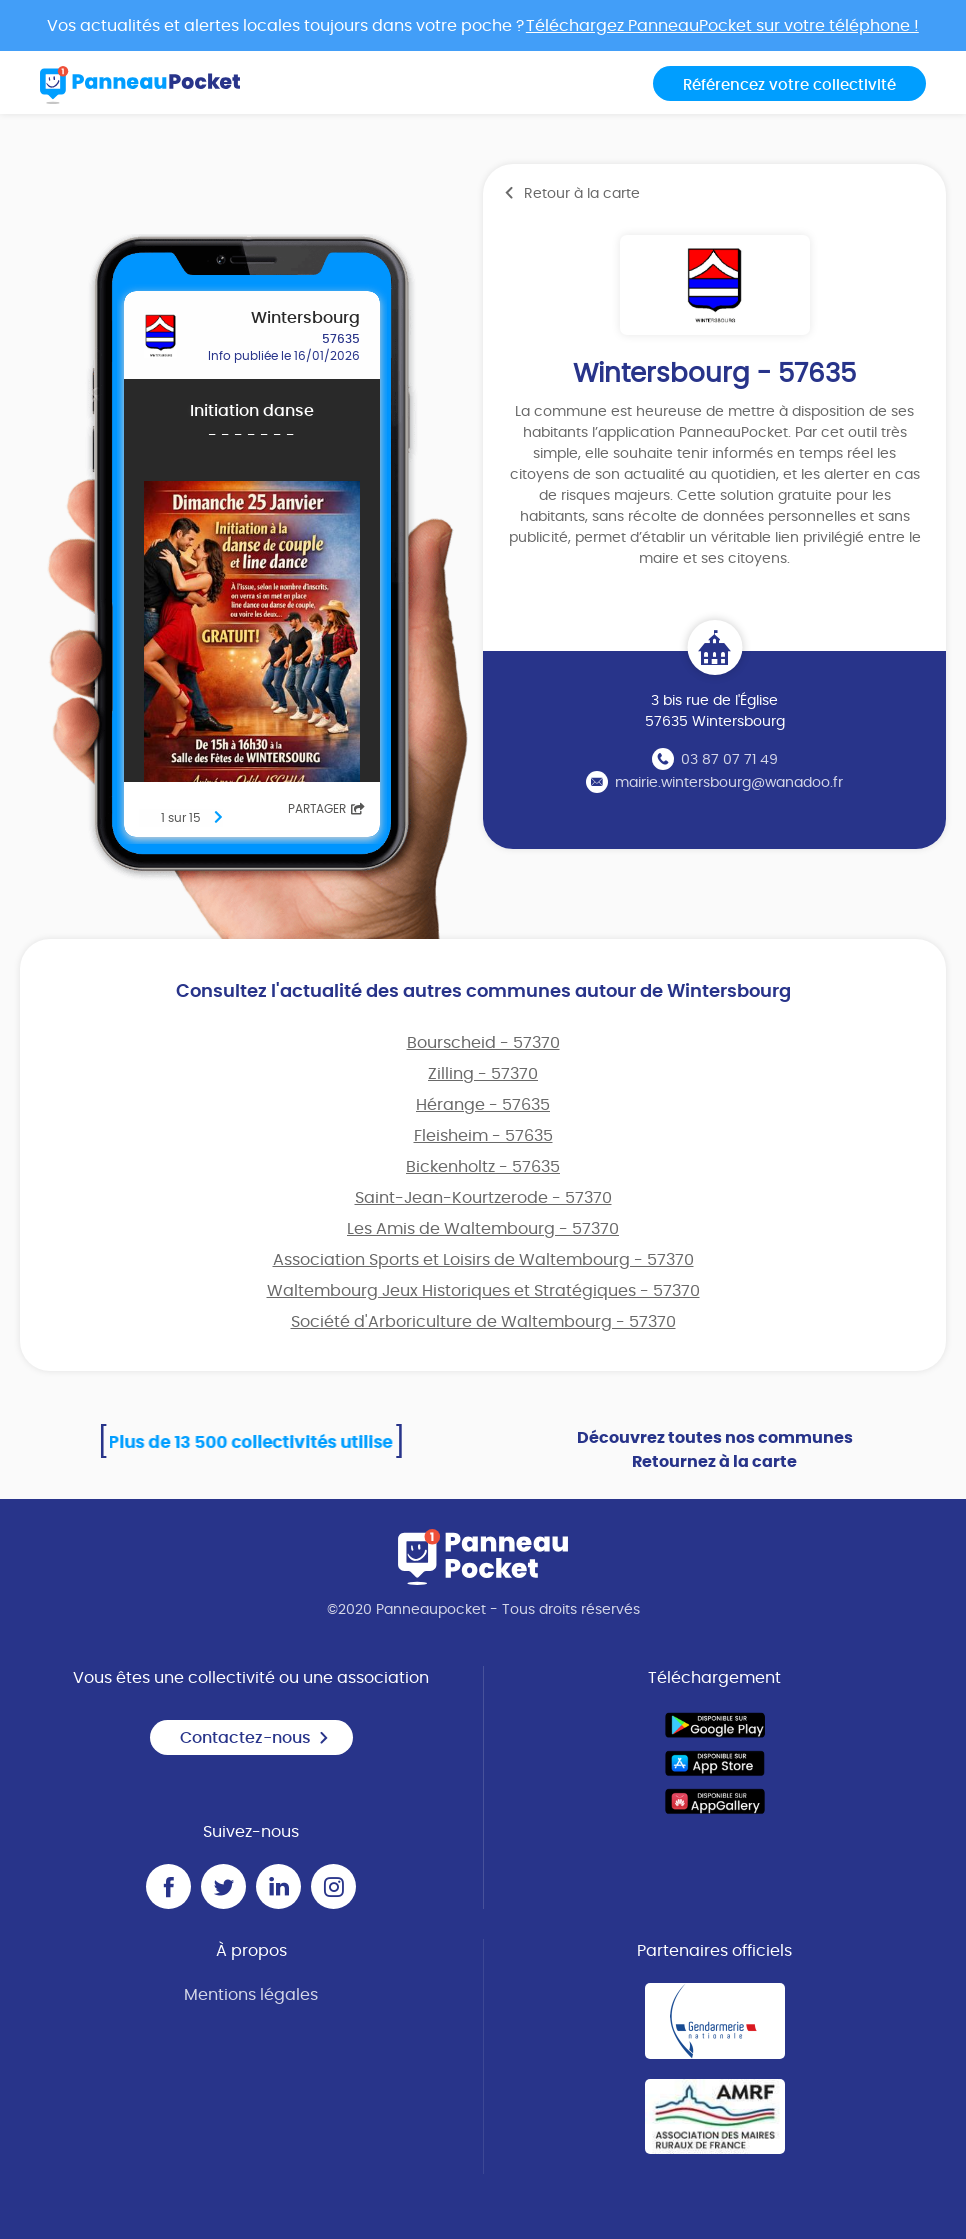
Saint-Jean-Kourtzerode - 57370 (483, 1198)
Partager (326, 809)
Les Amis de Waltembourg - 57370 (483, 1229)
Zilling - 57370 (483, 1074)
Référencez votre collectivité (789, 85)
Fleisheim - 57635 (483, 1136)
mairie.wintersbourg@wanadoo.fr (729, 783)
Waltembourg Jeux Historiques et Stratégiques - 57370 (483, 1291)
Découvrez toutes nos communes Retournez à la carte (715, 1450)
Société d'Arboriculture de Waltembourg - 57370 (483, 1322)
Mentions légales (251, 1995)
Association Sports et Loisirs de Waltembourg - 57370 (483, 1260)
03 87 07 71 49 (729, 760)
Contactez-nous (255, 1738)
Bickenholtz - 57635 (483, 1167)
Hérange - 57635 (483, 1105)
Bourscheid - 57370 (483, 1043)
